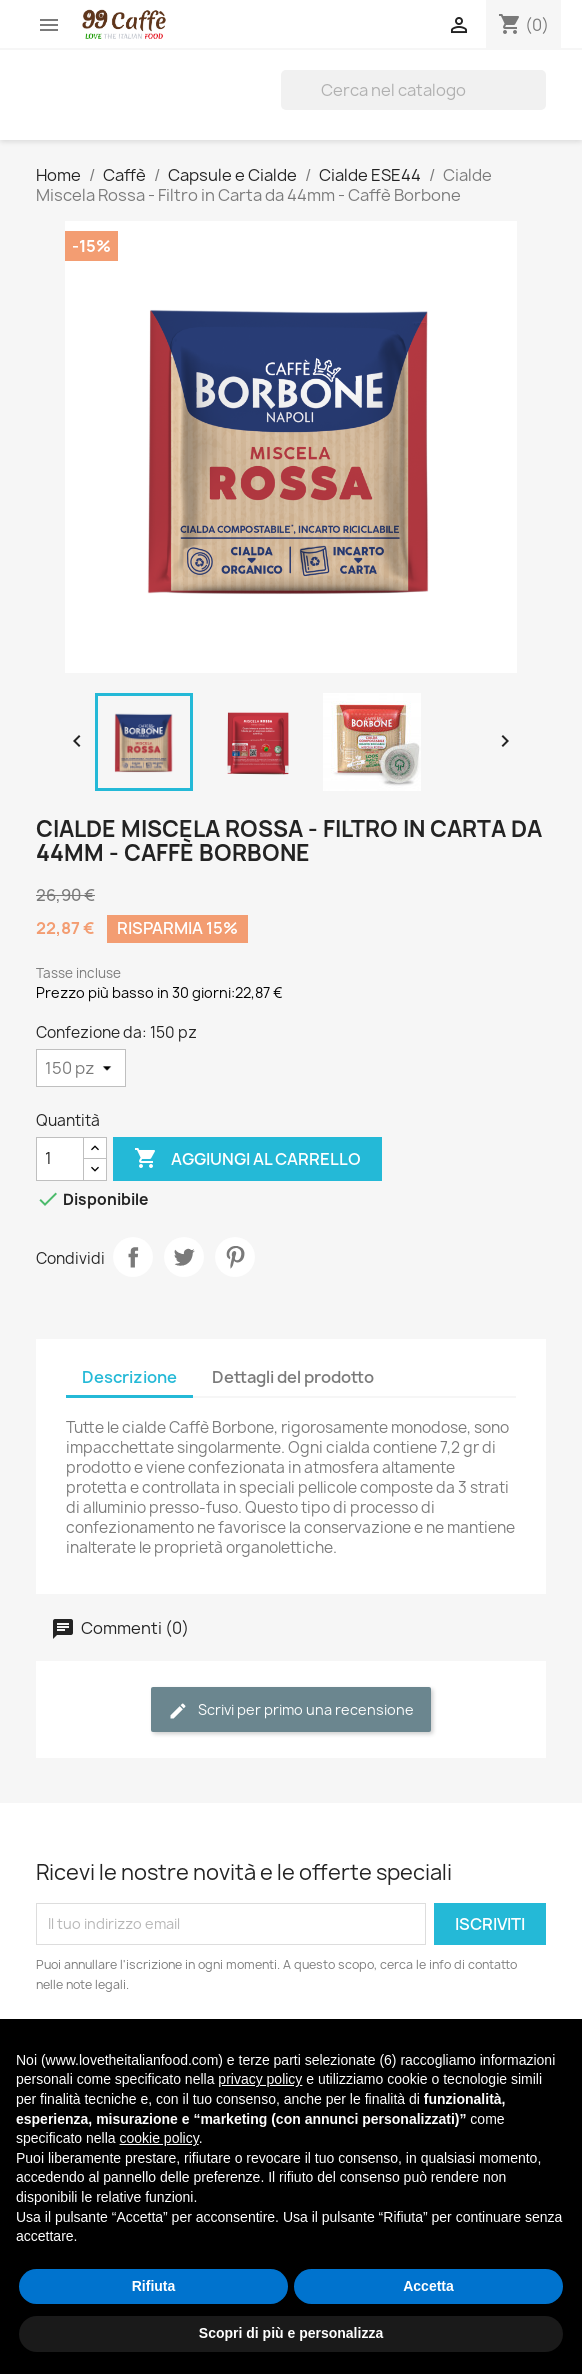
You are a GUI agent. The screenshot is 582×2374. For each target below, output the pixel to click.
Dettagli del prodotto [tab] (293, 1377)
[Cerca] (413, 90)
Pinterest (235, 1257)
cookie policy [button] (159, 2138)
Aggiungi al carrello (247, 1159)
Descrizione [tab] (129, 1377)
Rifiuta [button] (154, 2286)
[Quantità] (60, 1159)
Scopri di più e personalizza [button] (291, 2333)
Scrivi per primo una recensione (291, 1710)
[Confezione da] (81, 1068)
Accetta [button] (428, 2286)
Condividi (133, 1257)
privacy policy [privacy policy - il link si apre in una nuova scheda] (260, 2079)
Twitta (184, 1257)
